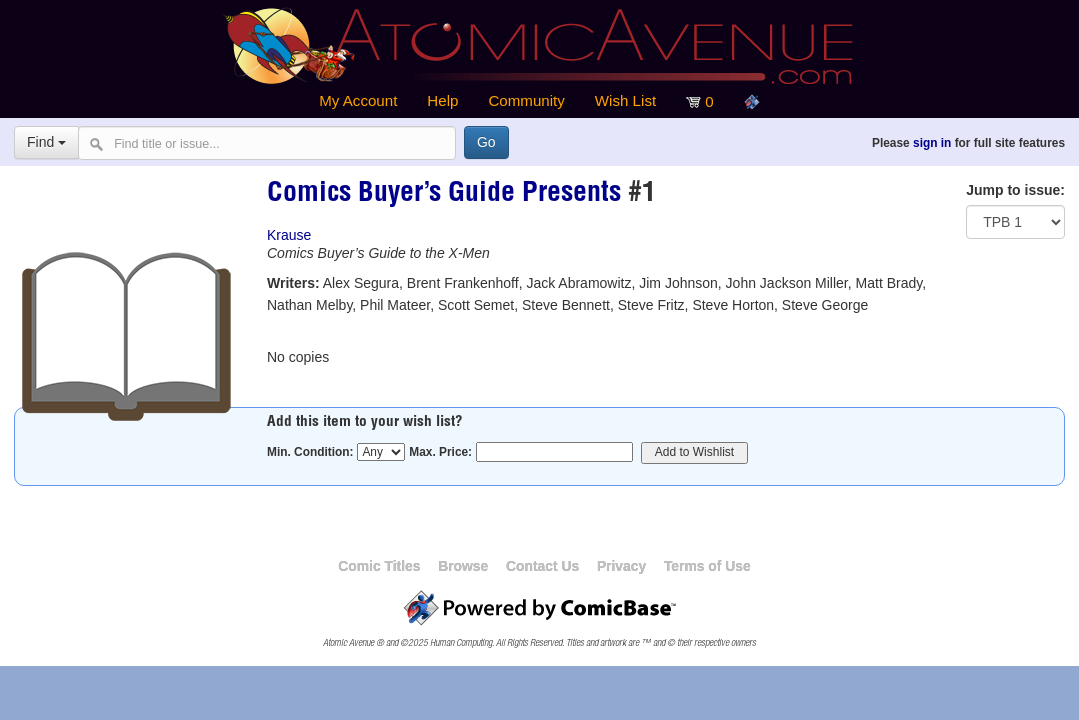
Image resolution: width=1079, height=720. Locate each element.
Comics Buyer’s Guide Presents (444, 195)
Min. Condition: (310, 452)
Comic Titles (379, 566)
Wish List (625, 100)
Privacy (621, 566)
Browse (463, 566)
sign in (932, 143)
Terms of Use (707, 566)
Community (526, 100)
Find (46, 142)
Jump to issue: (1015, 190)
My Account (358, 100)
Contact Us (542, 566)
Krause (289, 235)
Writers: (293, 283)
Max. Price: (440, 452)
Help (442, 100)
